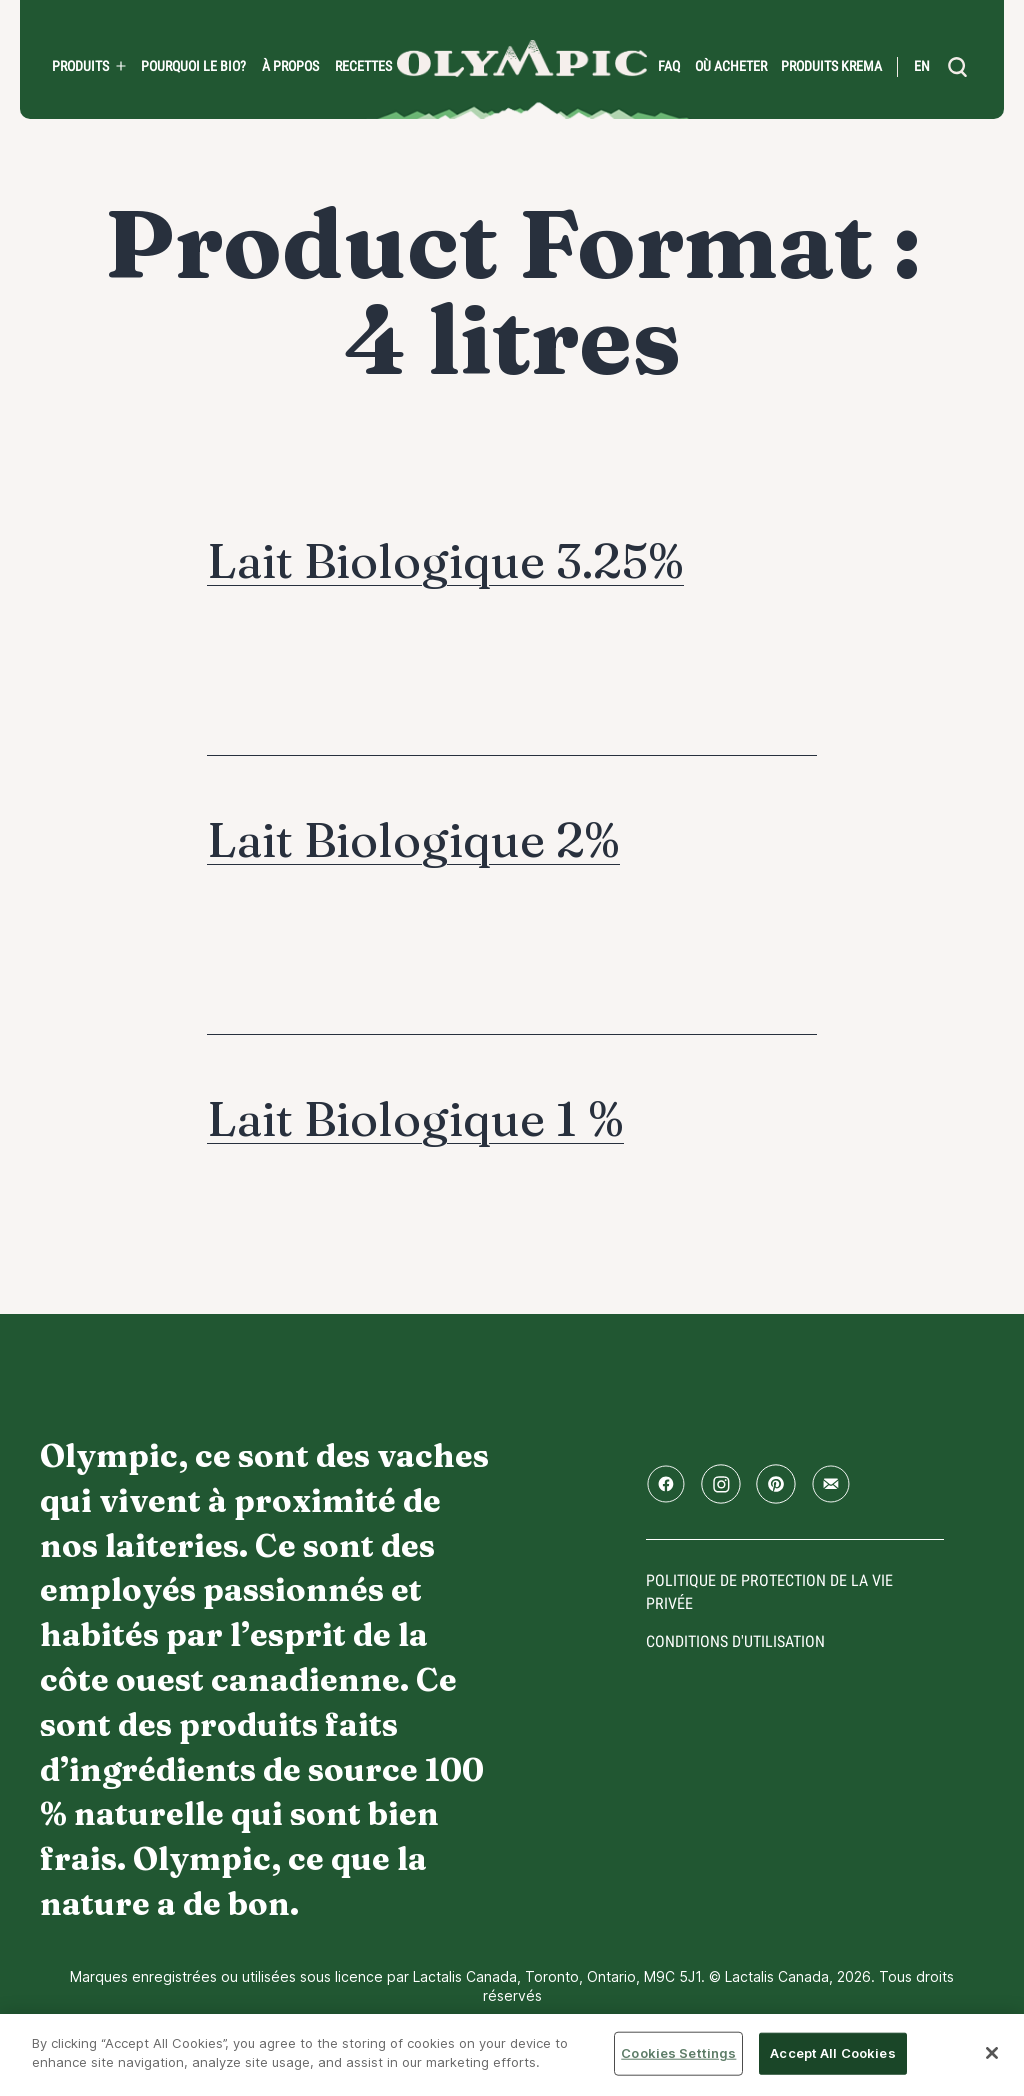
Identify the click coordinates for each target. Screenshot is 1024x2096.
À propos (290, 66)
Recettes (363, 66)
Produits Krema (831, 66)
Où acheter (731, 66)
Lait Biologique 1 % (415, 1118)
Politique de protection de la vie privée (769, 1591)
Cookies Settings (678, 2053)
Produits (80, 66)
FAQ (669, 66)
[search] (958, 67)
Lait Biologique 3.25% (445, 560)
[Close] (992, 2053)
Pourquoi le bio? (193, 66)
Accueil (522, 58)
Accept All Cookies (832, 2053)
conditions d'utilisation (735, 1641)
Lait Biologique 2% (413, 839)
